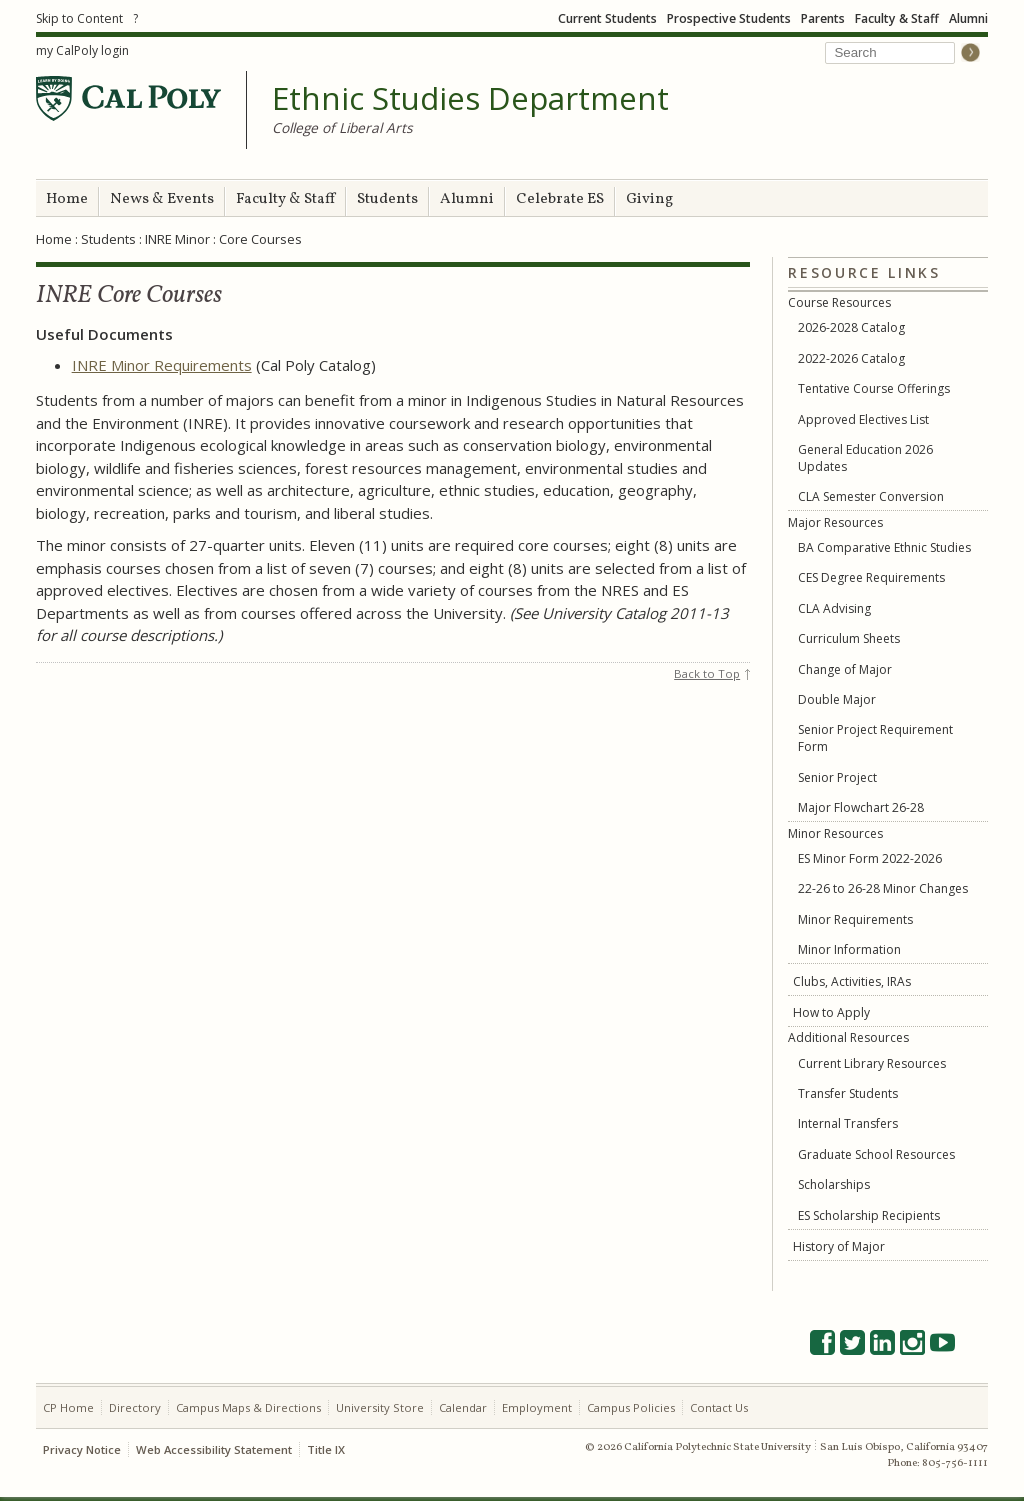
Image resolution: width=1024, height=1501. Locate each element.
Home (67, 199)
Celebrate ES (560, 199)
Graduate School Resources (876, 1154)
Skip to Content (79, 18)
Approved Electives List (863, 419)
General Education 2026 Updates (865, 458)
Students (387, 199)
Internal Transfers (848, 1123)
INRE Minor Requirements (162, 365)
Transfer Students (848, 1093)
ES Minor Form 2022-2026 (870, 858)
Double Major (837, 699)
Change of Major (845, 669)
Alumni (968, 18)
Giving (649, 199)
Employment (537, 1407)
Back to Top (707, 673)
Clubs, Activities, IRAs (852, 981)
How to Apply (831, 1012)
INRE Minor (177, 239)
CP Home (68, 1407)
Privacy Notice (82, 1449)
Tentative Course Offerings (874, 388)
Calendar (463, 1407)
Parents (823, 18)
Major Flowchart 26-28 (861, 807)
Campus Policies (631, 1407)
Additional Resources (848, 1037)
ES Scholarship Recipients (869, 1215)
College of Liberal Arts (342, 127)
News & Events (162, 199)
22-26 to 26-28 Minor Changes (883, 888)
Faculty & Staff (897, 18)
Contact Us (719, 1407)
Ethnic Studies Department (470, 99)
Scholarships (834, 1184)
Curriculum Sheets (849, 638)
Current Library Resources (872, 1063)
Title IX (326, 1449)
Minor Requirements (855, 919)
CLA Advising (834, 608)
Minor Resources (835, 833)
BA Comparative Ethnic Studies (884, 547)
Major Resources (835, 522)
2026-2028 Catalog (851, 327)
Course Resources (839, 302)
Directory (135, 1407)
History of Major (839, 1246)
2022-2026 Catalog (851, 358)
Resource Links (864, 273)
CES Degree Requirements (871, 577)
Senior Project (837, 777)
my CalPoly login (82, 50)
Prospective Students (729, 18)
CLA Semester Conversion (871, 496)
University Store (380, 1407)
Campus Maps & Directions (248, 1407)
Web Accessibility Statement (214, 1449)
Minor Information (849, 949)
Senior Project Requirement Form (875, 738)
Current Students (607, 18)
